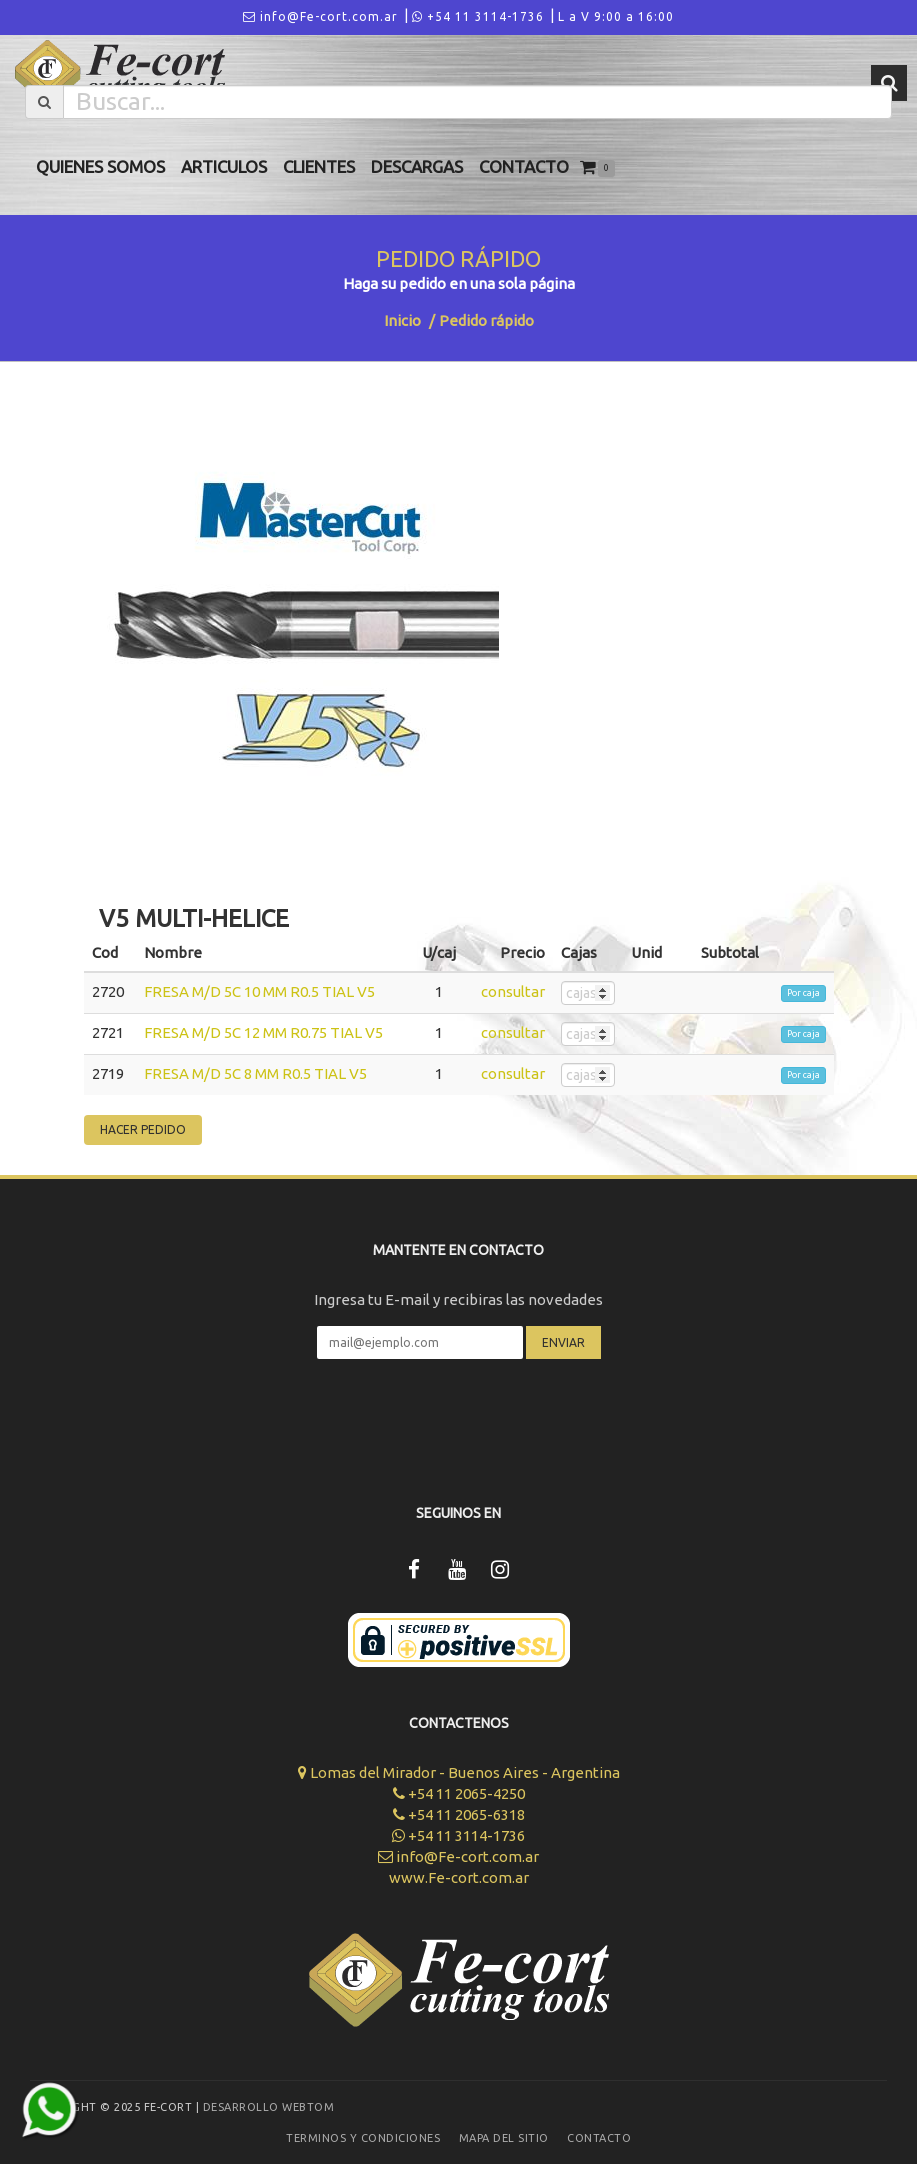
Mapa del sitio (504, 2138)
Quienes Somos (100, 166)
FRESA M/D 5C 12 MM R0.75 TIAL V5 (263, 1032)
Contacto (524, 166)
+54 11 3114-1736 (478, 16)
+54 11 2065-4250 (459, 1793)
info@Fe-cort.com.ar (320, 16)
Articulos (224, 166)
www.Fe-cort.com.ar (459, 1877)
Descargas (417, 166)
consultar (513, 991)
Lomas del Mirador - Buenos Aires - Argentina (459, 1772)
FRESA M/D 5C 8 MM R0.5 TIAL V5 (255, 1073)
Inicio (402, 320)
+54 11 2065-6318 (459, 1814)
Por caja (803, 993)
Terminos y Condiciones (363, 2138)
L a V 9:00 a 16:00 (616, 16)
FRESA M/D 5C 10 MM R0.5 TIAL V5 (259, 991)
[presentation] (459, 1418)
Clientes (319, 166)
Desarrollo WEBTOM (269, 2107)
